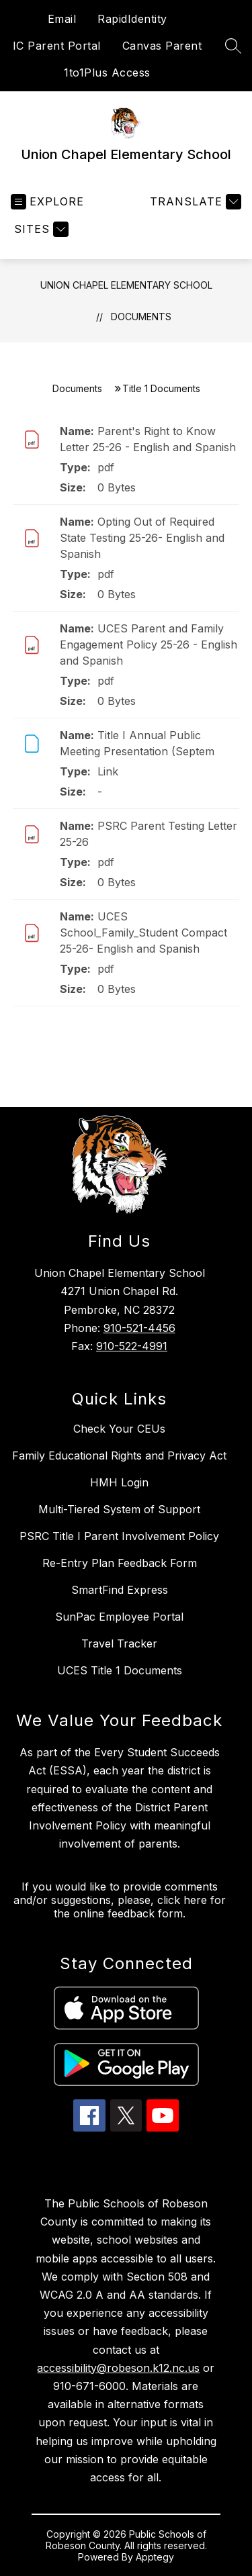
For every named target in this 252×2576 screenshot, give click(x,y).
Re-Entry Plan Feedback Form (119, 1563)
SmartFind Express (119, 1589)
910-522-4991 (131, 1346)
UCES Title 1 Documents (119, 1670)
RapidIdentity (132, 19)
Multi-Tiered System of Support (119, 1509)
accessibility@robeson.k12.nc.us (118, 2368)
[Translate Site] (193, 201)
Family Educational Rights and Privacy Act (119, 1455)
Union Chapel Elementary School (126, 285)
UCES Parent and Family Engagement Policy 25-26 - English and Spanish (148, 644)
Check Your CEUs (119, 1428)
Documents (141, 316)
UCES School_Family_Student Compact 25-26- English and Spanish (143, 932)
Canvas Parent (162, 45)
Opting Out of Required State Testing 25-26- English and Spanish (142, 538)
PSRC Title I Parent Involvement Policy (119, 1536)
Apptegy (155, 2557)
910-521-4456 (139, 1328)
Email (62, 19)
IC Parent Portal (57, 45)
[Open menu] (47, 201)
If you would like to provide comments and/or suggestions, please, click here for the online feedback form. (119, 1900)
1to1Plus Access (107, 72)
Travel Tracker (119, 1643)
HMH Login (119, 1482)
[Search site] (233, 46)
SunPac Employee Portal (119, 1616)
